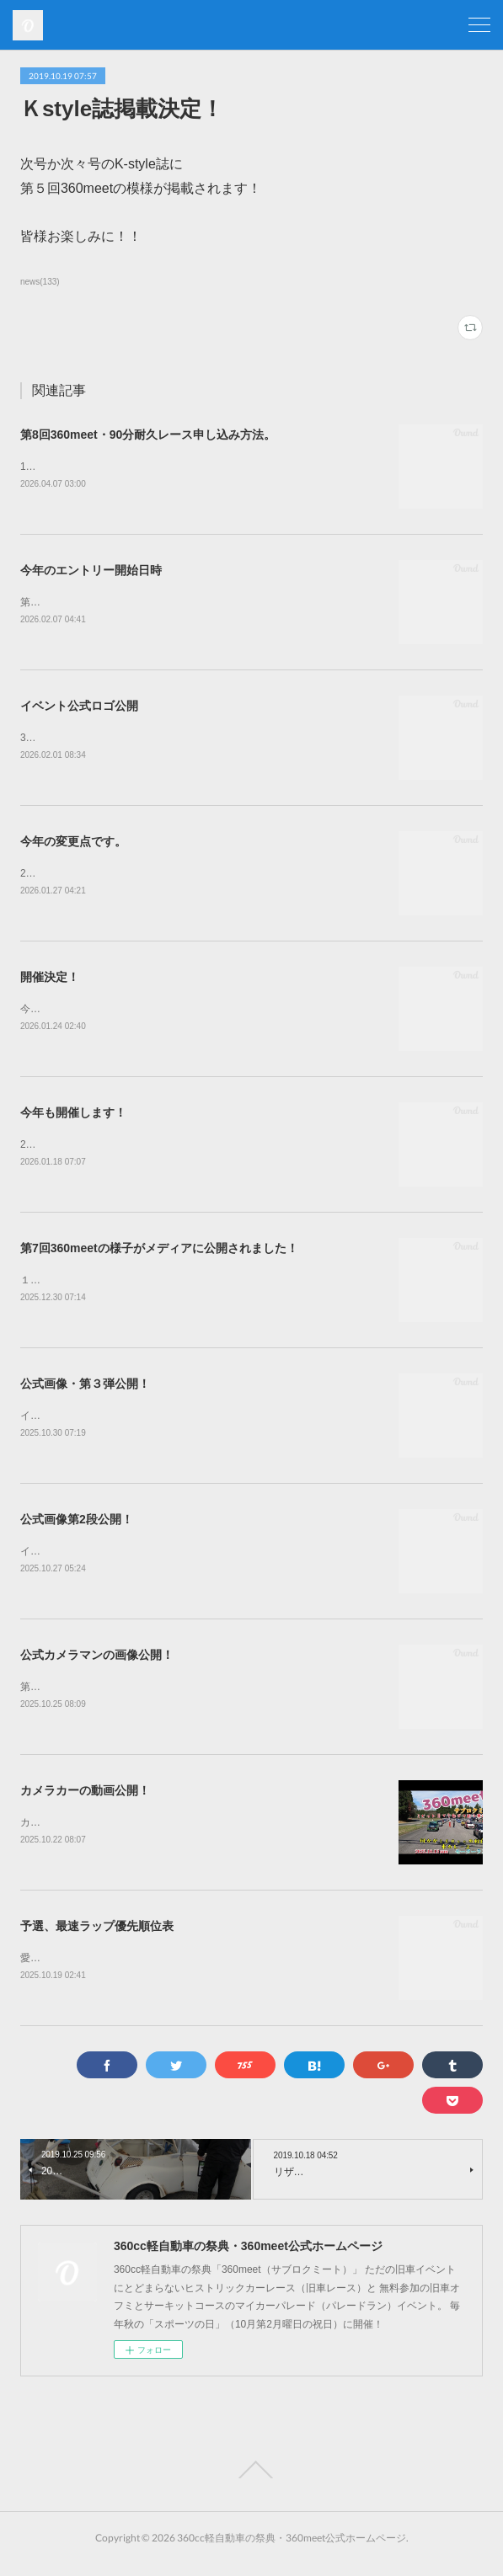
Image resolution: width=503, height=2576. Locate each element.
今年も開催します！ (73, 1116)
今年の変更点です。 (73, 844)
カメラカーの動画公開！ (85, 1800)
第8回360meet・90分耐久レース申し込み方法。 (148, 434)
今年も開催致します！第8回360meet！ (108, 1014)
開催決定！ (49, 981)
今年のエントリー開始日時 (91, 571)
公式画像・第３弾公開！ (85, 1390)
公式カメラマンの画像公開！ (97, 1664)
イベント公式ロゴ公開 (79, 708)
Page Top (251, 2482)
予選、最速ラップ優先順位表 (97, 1937)
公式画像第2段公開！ (76, 1527)
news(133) (40, 281)
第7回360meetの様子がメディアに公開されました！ (159, 1254)
